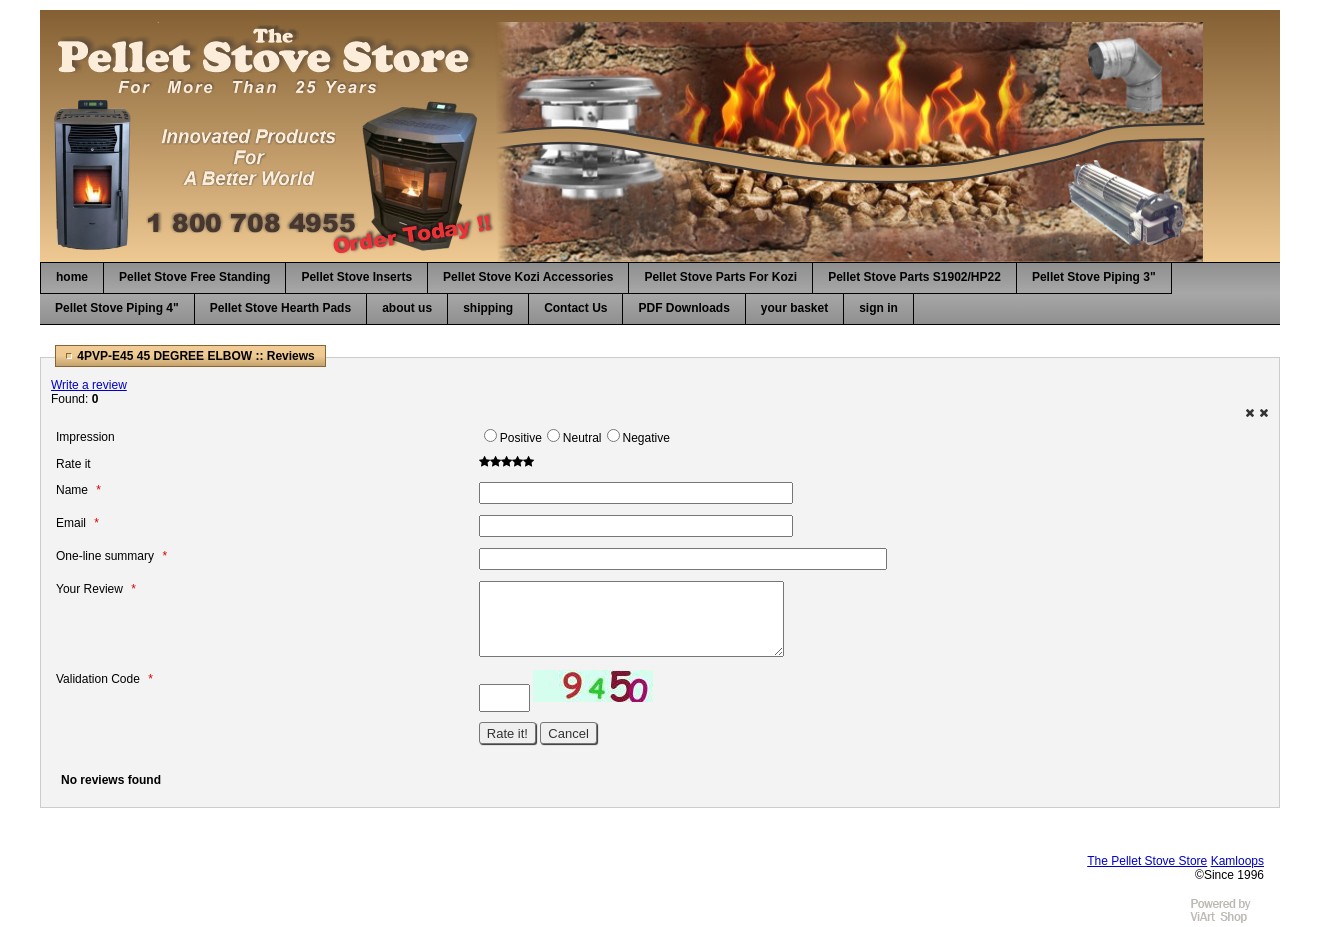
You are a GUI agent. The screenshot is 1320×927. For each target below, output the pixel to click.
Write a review (89, 385)
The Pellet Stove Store (1147, 861)
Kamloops (1237, 861)
